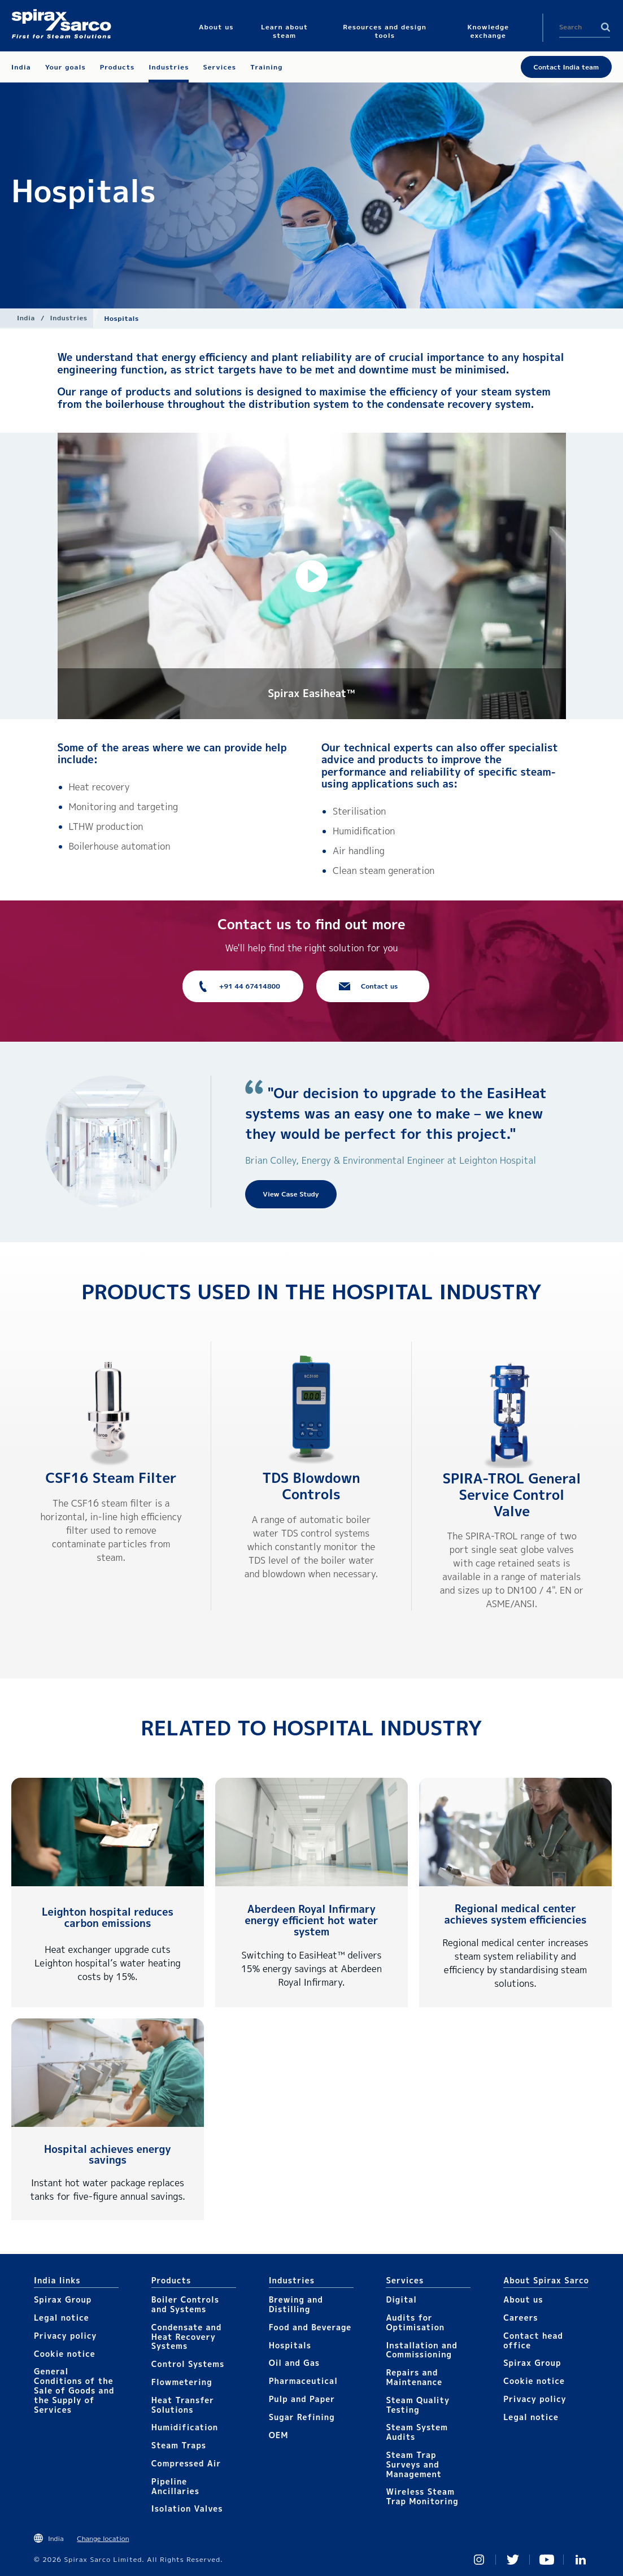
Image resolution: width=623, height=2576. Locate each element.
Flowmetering (181, 2382)
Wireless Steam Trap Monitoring (422, 2496)
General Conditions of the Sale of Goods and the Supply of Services (74, 2390)
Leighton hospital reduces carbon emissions (107, 1917)
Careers (520, 2317)
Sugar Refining (302, 2417)
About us (523, 2299)
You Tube (546, 2560)
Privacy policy (65, 2335)
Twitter (512, 2560)
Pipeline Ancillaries (175, 2486)
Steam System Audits (417, 2432)
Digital (401, 2299)
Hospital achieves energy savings (107, 2155)
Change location (103, 2538)
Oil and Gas (294, 2362)
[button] (312, 576)
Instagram (478, 2560)
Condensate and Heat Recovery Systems (186, 2337)
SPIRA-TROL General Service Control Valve (511, 1495)
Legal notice (61, 2317)
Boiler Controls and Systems (185, 2304)
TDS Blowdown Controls (311, 1486)
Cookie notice (64, 2353)
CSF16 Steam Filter (111, 1477)
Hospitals (290, 2345)
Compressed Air (186, 2463)
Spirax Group (63, 2299)
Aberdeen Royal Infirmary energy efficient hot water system (311, 1920)
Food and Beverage (310, 2327)
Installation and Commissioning (421, 2350)
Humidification (184, 2427)
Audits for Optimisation (415, 2322)
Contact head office (533, 2340)
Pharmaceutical (303, 2380)
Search (605, 27)
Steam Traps (178, 2445)
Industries (69, 318)
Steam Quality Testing (418, 2405)
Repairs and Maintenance (414, 2377)
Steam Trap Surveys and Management (414, 2464)
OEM (279, 2435)
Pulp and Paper (302, 2399)
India (26, 318)
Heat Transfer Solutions (182, 2405)
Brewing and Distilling (296, 2304)
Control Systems (188, 2364)
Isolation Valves (187, 2508)
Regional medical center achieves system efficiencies (516, 1914)
